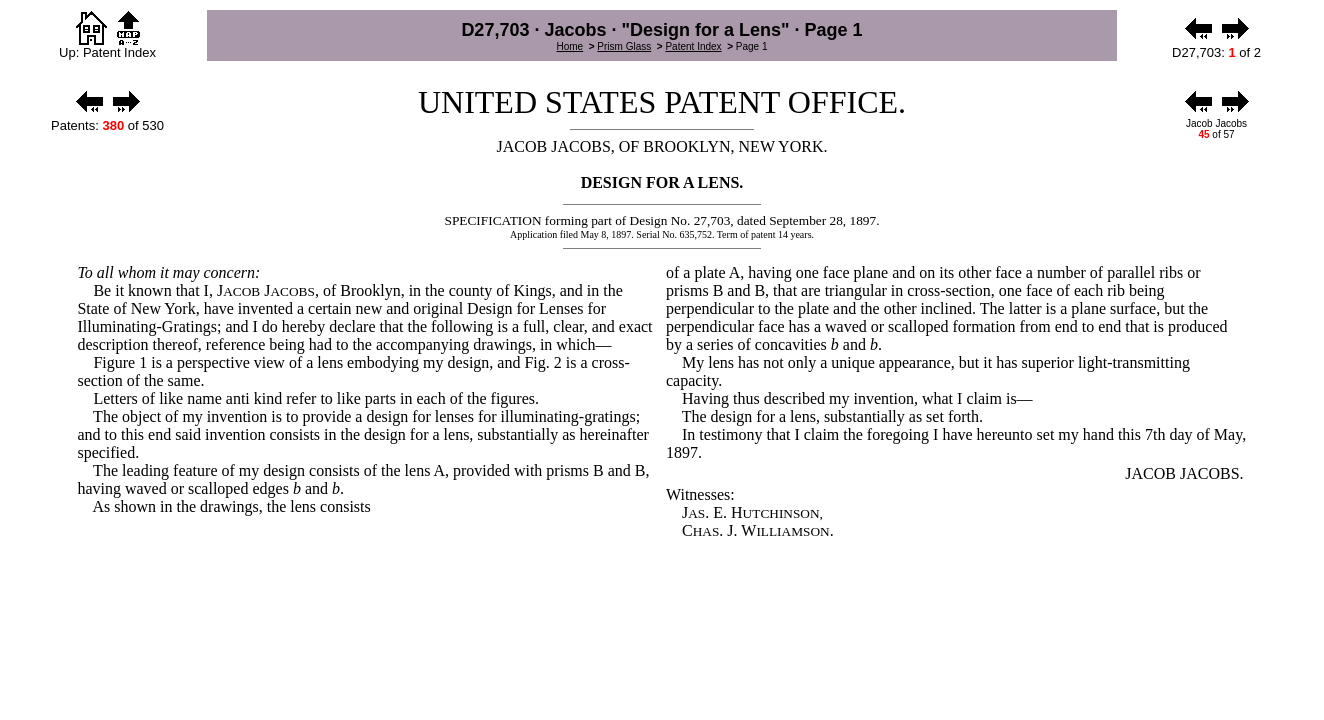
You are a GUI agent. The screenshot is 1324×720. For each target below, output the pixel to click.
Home (569, 46)
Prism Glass (624, 46)
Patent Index (693, 46)
